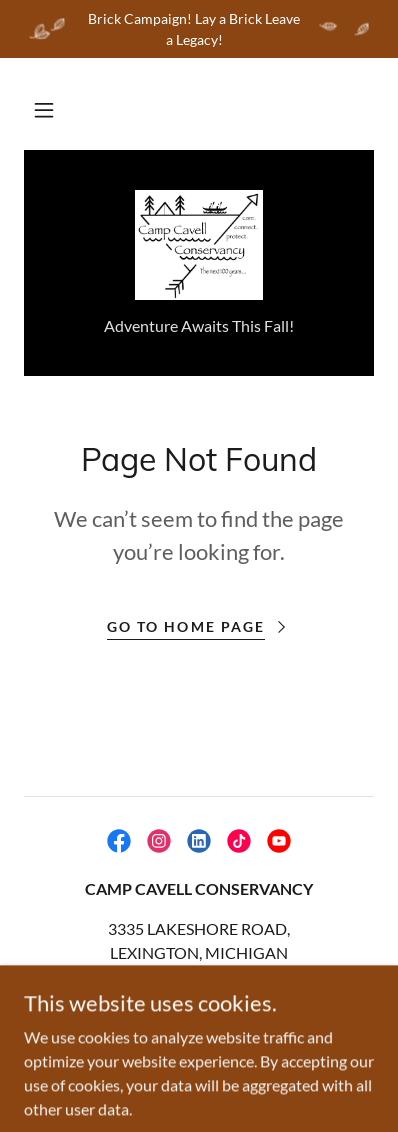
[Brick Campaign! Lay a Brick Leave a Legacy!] (199, 29)
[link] (199, 245)
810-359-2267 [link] (199, 992)
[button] (44, 110)
